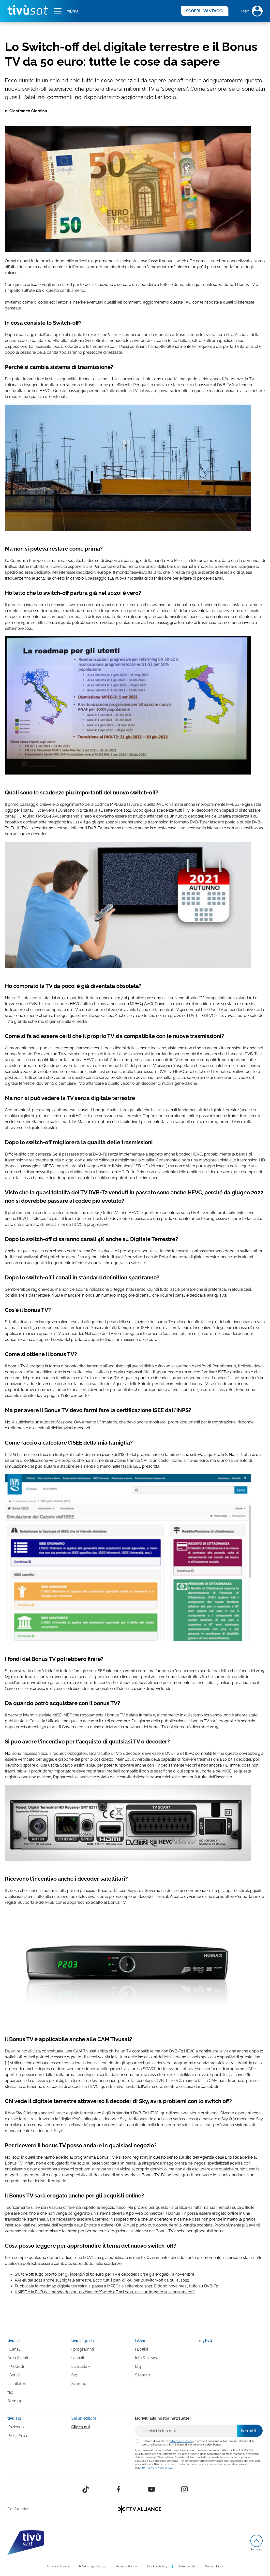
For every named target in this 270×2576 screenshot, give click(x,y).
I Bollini (141, 2349)
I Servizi (14, 2375)
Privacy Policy (126, 2566)
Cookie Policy (157, 2566)
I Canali (13, 2349)
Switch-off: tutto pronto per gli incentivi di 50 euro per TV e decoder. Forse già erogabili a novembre (104, 2274)
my (205, 2340)
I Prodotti (15, 2366)
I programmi (82, 2349)
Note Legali (186, 2566)
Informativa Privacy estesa (156, 2467)
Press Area (17, 2435)
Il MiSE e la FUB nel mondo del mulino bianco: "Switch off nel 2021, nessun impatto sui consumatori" (105, 2292)
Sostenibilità (214, 2566)
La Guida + (80, 2366)
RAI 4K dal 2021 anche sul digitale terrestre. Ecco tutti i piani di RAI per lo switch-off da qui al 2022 (102, 2280)
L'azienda (15, 2427)
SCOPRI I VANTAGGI (205, 11)
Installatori (16, 2383)
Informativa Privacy (182, 2441)
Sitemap (14, 2401)
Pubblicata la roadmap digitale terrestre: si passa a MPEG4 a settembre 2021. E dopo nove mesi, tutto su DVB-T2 (116, 2286)
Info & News (146, 2358)
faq (10, 2392)
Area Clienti (17, 2358)
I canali (77, 2358)
